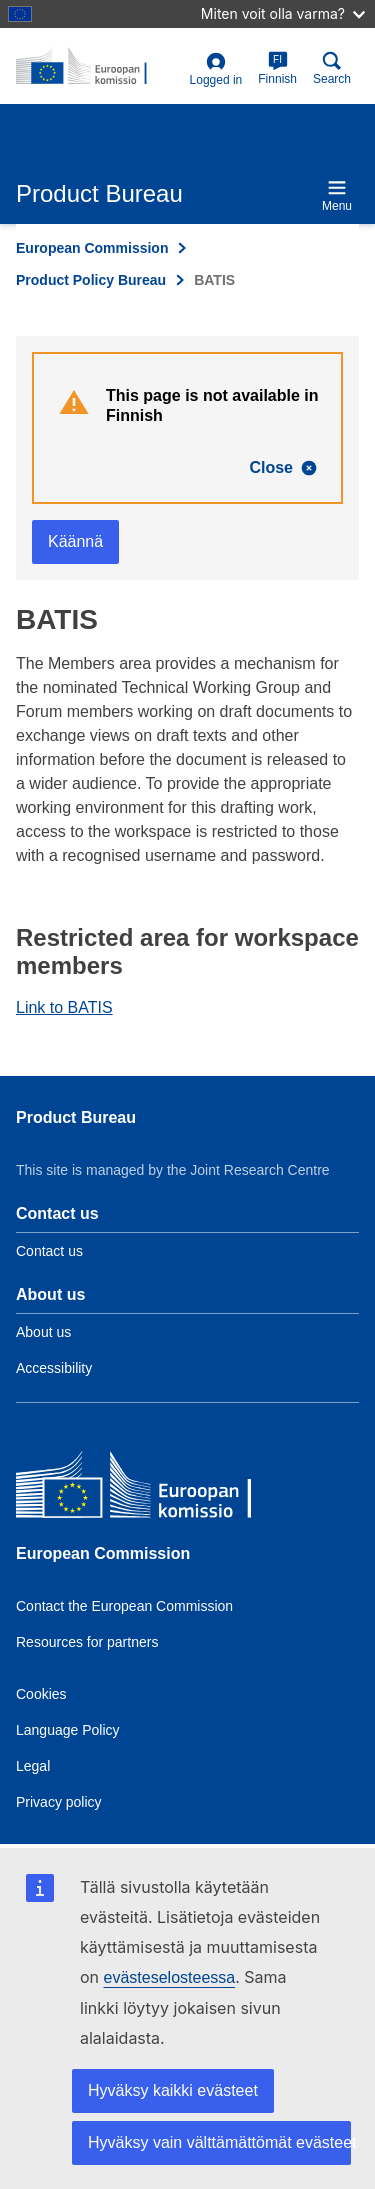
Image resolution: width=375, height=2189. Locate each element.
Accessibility (54, 1368)
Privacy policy (59, 1802)
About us (43, 1332)
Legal (33, 1766)
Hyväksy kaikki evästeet (173, 2090)
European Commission (92, 248)
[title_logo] (99, 67)
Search (332, 68)
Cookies (41, 1694)
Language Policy (68, 1730)
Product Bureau (76, 1117)
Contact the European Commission (124, 1606)
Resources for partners (87, 1642)
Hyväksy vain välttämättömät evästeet (219, 2142)
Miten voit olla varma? (283, 13)
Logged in (216, 69)
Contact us (49, 1251)
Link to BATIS (64, 1007)
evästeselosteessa (170, 1977)
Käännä (75, 541)
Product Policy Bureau (91, 280)
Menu (337, 195)
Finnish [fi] (277, 68)
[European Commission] (161, 1489)
